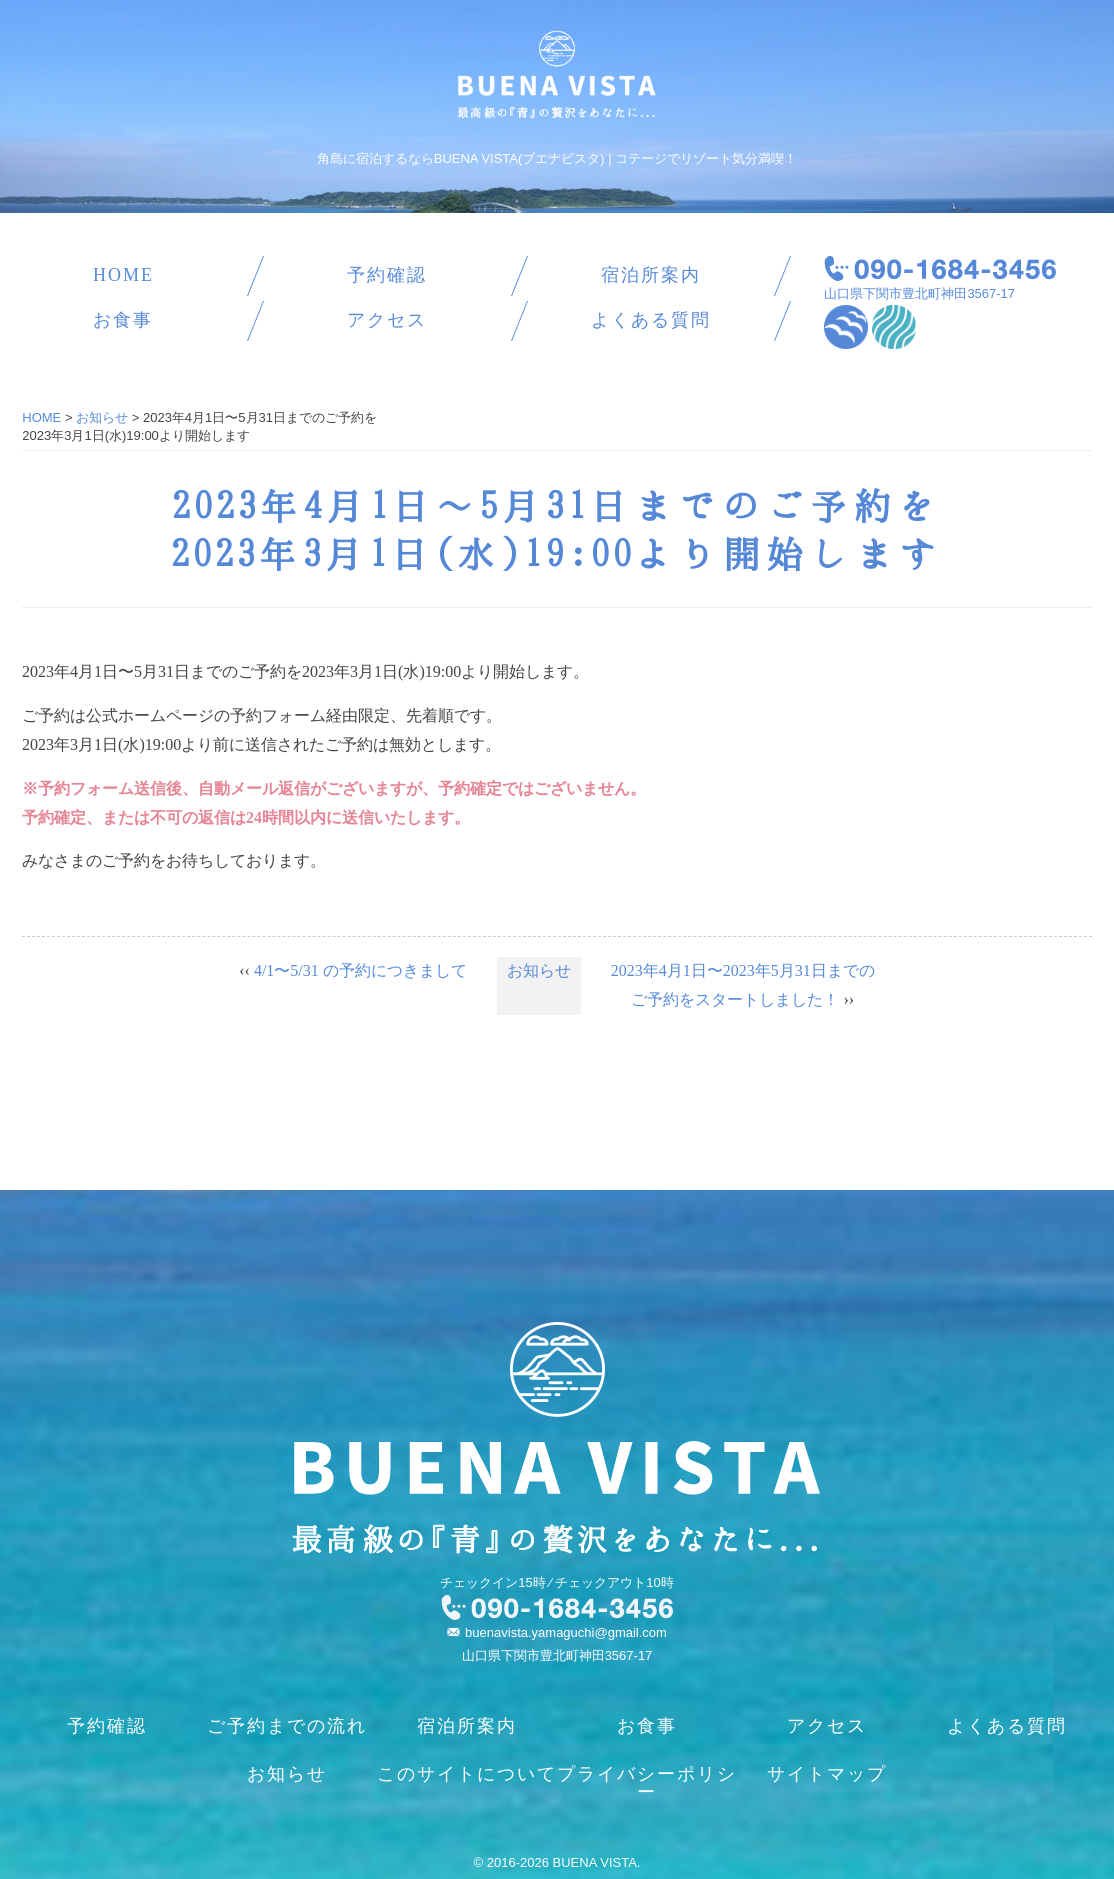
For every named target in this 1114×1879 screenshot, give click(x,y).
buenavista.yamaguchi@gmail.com (566, 1632)
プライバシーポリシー (647, 1783)
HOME (123, 275)
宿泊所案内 (651, 275)
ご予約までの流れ (287, 1726)
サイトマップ (827, 1774)
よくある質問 (651, 320)
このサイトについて (467, 1774)
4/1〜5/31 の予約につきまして (360, 970)
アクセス (387, 320)
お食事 (123, 320)
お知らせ (539, 970)
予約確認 (387, 275)
